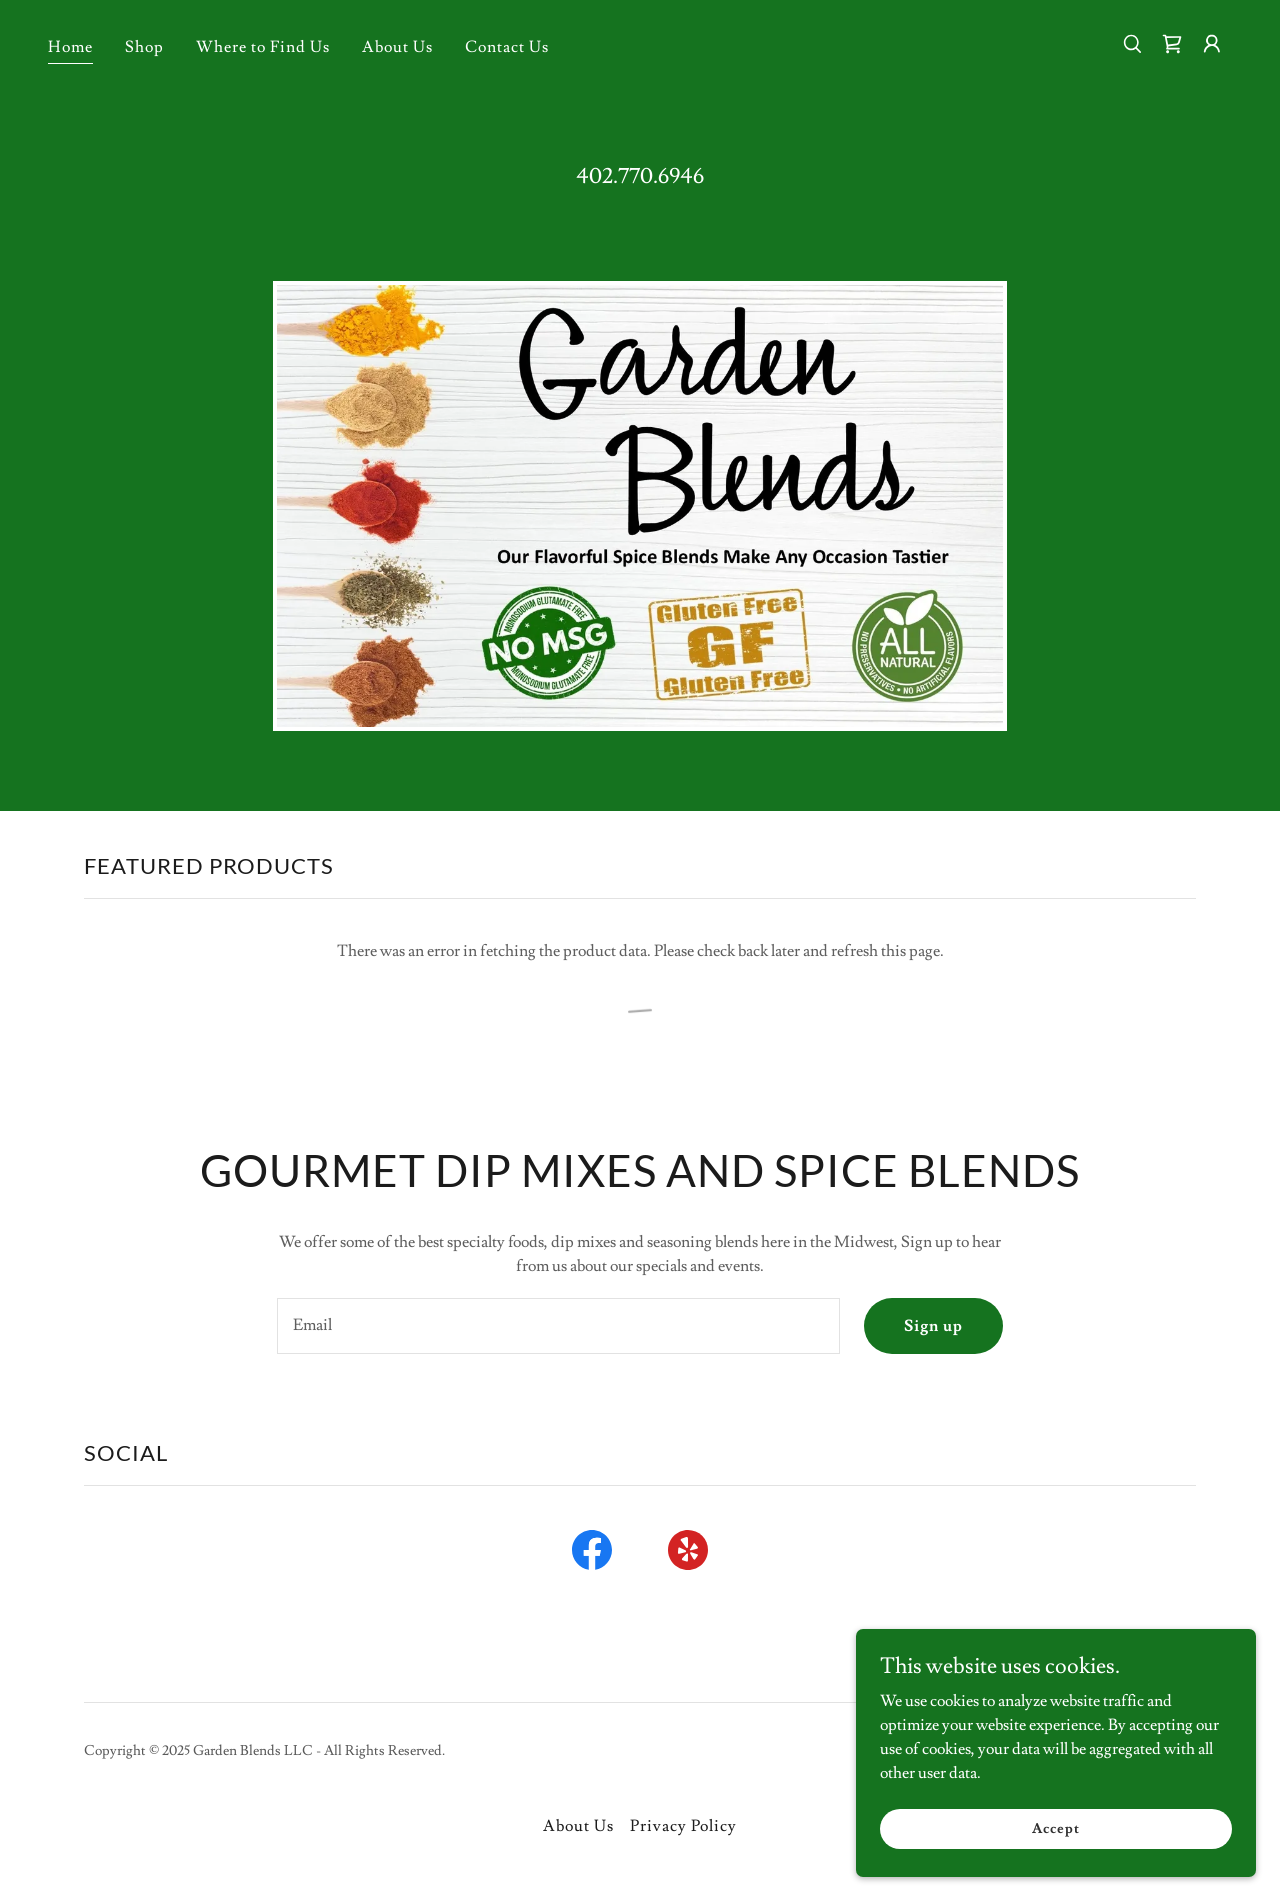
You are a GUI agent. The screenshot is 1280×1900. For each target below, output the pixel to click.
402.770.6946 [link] (640, 176)
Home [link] (70, 47)
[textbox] (558, 1326)
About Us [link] (397, 47)
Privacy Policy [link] (683, 1826)
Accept (1055, 1842)
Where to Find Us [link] (263, 47)
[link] (1172, 44)
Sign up (933, 1326)
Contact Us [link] (507, 47)
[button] (1212, 44)
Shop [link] (144, 47)
